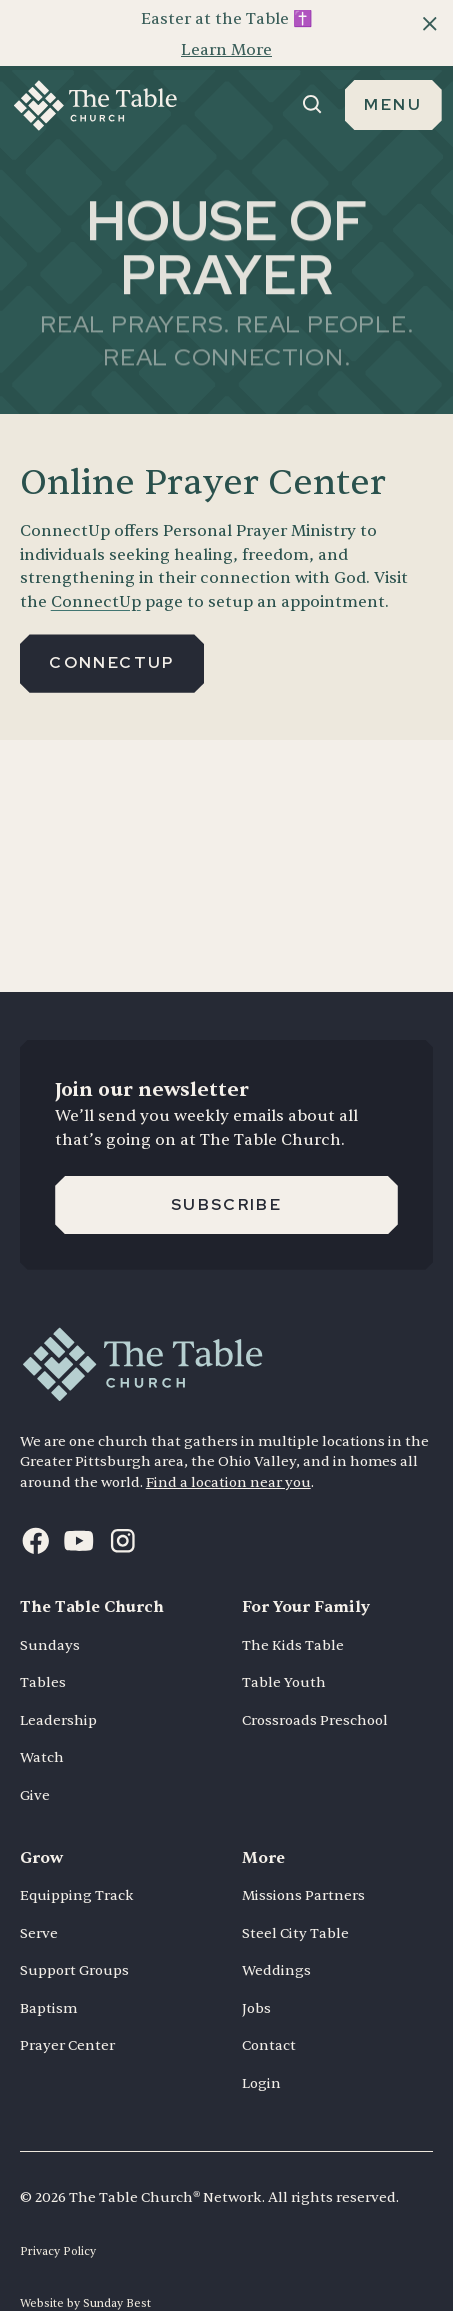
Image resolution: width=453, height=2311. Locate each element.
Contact (269, 2011)
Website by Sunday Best (85, 2269)
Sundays (50, 1611)
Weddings (276, 1936)
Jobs (256, 1974)
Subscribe (226, 1170)
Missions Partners (303, 1861)
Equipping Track (77, 1861)
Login (261, 2049)
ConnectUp (96, 568)
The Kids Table (293, 1611)
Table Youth (284, 1648)
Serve (39, 1899)
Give (35, 1761)
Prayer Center (67, 2011)
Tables (43, 1648)
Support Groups (74, 1936)
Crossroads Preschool (315, 1686)
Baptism (48, 1974)
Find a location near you (228, 1448)
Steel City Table (295, 1899)
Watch (42, 1723)
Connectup (111, 628)
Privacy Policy (58, 2217)
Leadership (58, 1686)
